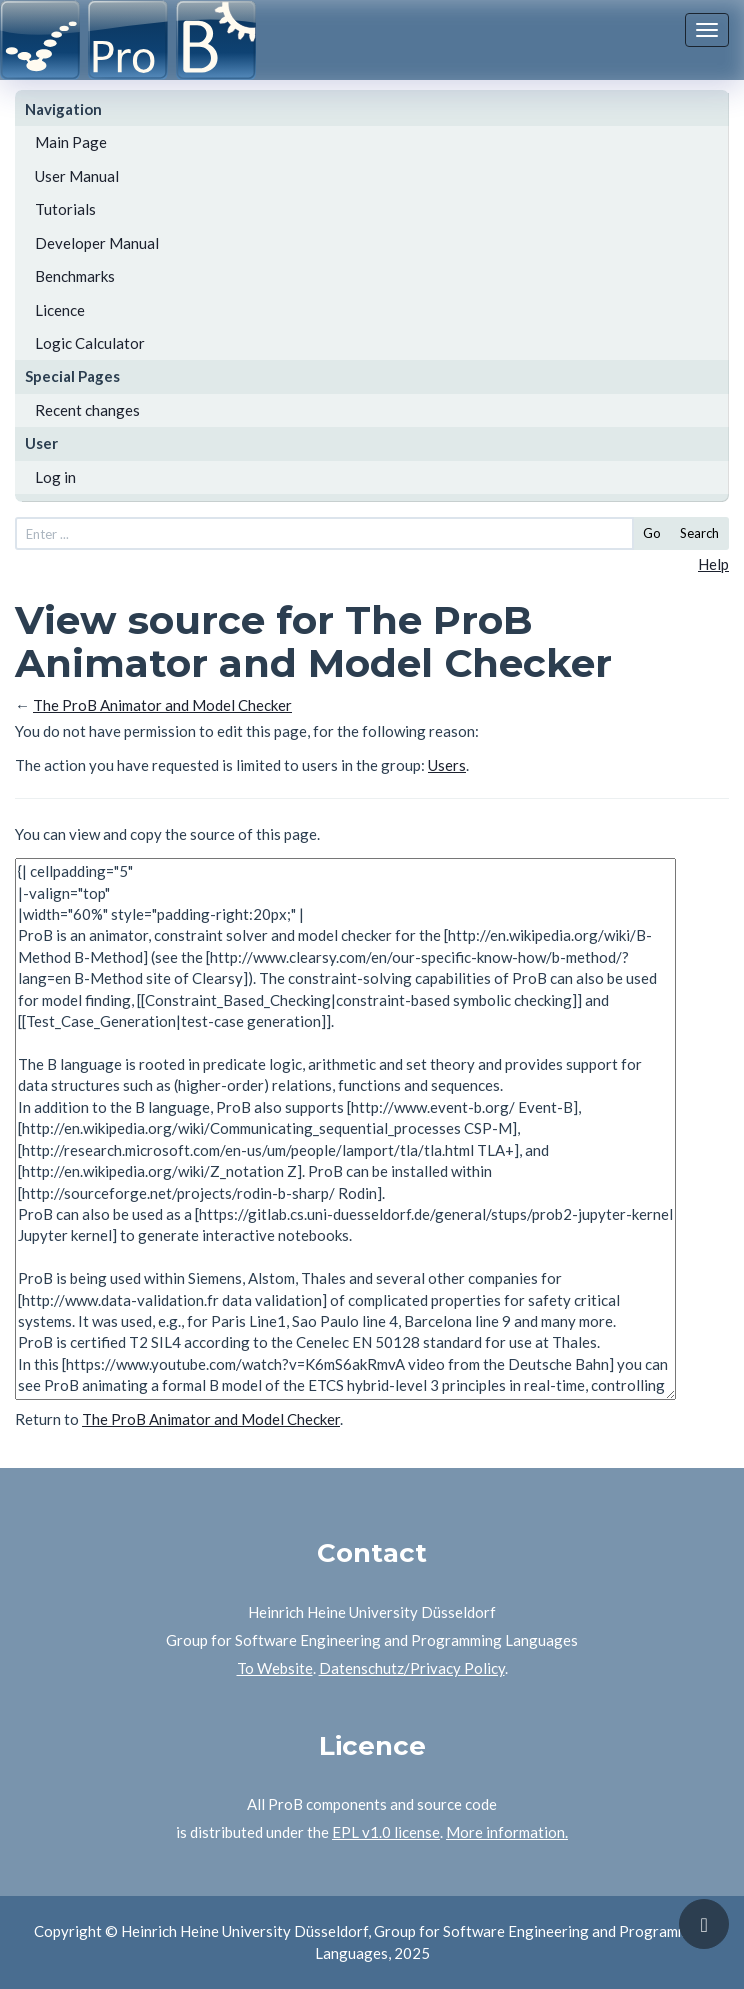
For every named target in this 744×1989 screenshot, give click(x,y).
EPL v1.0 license (386, 1832)
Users (447, 765)
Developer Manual (97, 243)
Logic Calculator (90, 343)
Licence (60, 310)
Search (699, 533)
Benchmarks (75, 276)
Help (713, 564)
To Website (275, 1668)
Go (652, 533)
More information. (507, 1832)
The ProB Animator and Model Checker (162, 705)
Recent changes (87, 410)
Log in (55, 477)
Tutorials (65, 209)
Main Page (71, 142)
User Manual (77, 176)
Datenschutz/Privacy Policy (412, 1668)
